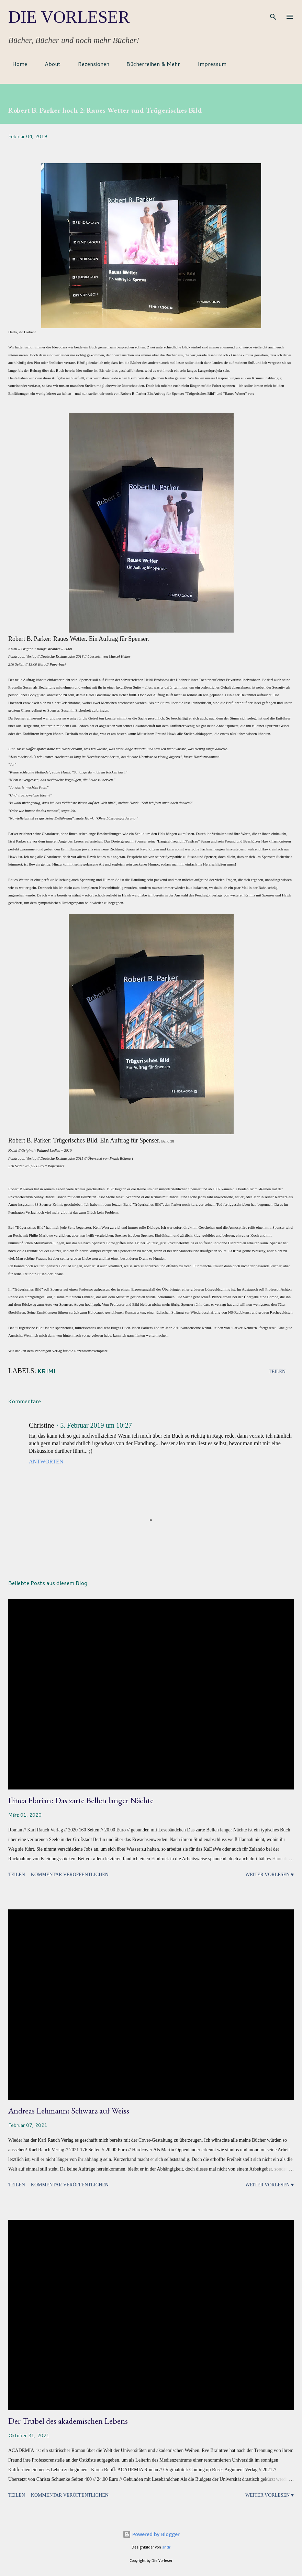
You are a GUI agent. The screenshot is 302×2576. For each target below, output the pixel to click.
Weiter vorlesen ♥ (269, 1874)
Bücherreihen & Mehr (149, 64)
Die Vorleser (69, 16)
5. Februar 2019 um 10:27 (96, 1425)
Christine (41, 1425)
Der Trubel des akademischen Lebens (68, 2421)
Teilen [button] (277, 1371)
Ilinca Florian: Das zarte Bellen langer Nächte (81, 1800)
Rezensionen (89, 64)
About (48, 64)
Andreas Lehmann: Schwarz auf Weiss (68, 2110)
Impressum (207, 64)
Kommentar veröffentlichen (70, 1874)
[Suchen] (273, 12)
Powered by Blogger (151, 2534)
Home (15, 64)
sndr (166, 2547)
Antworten (46, 1461)
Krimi (46, 1371)
